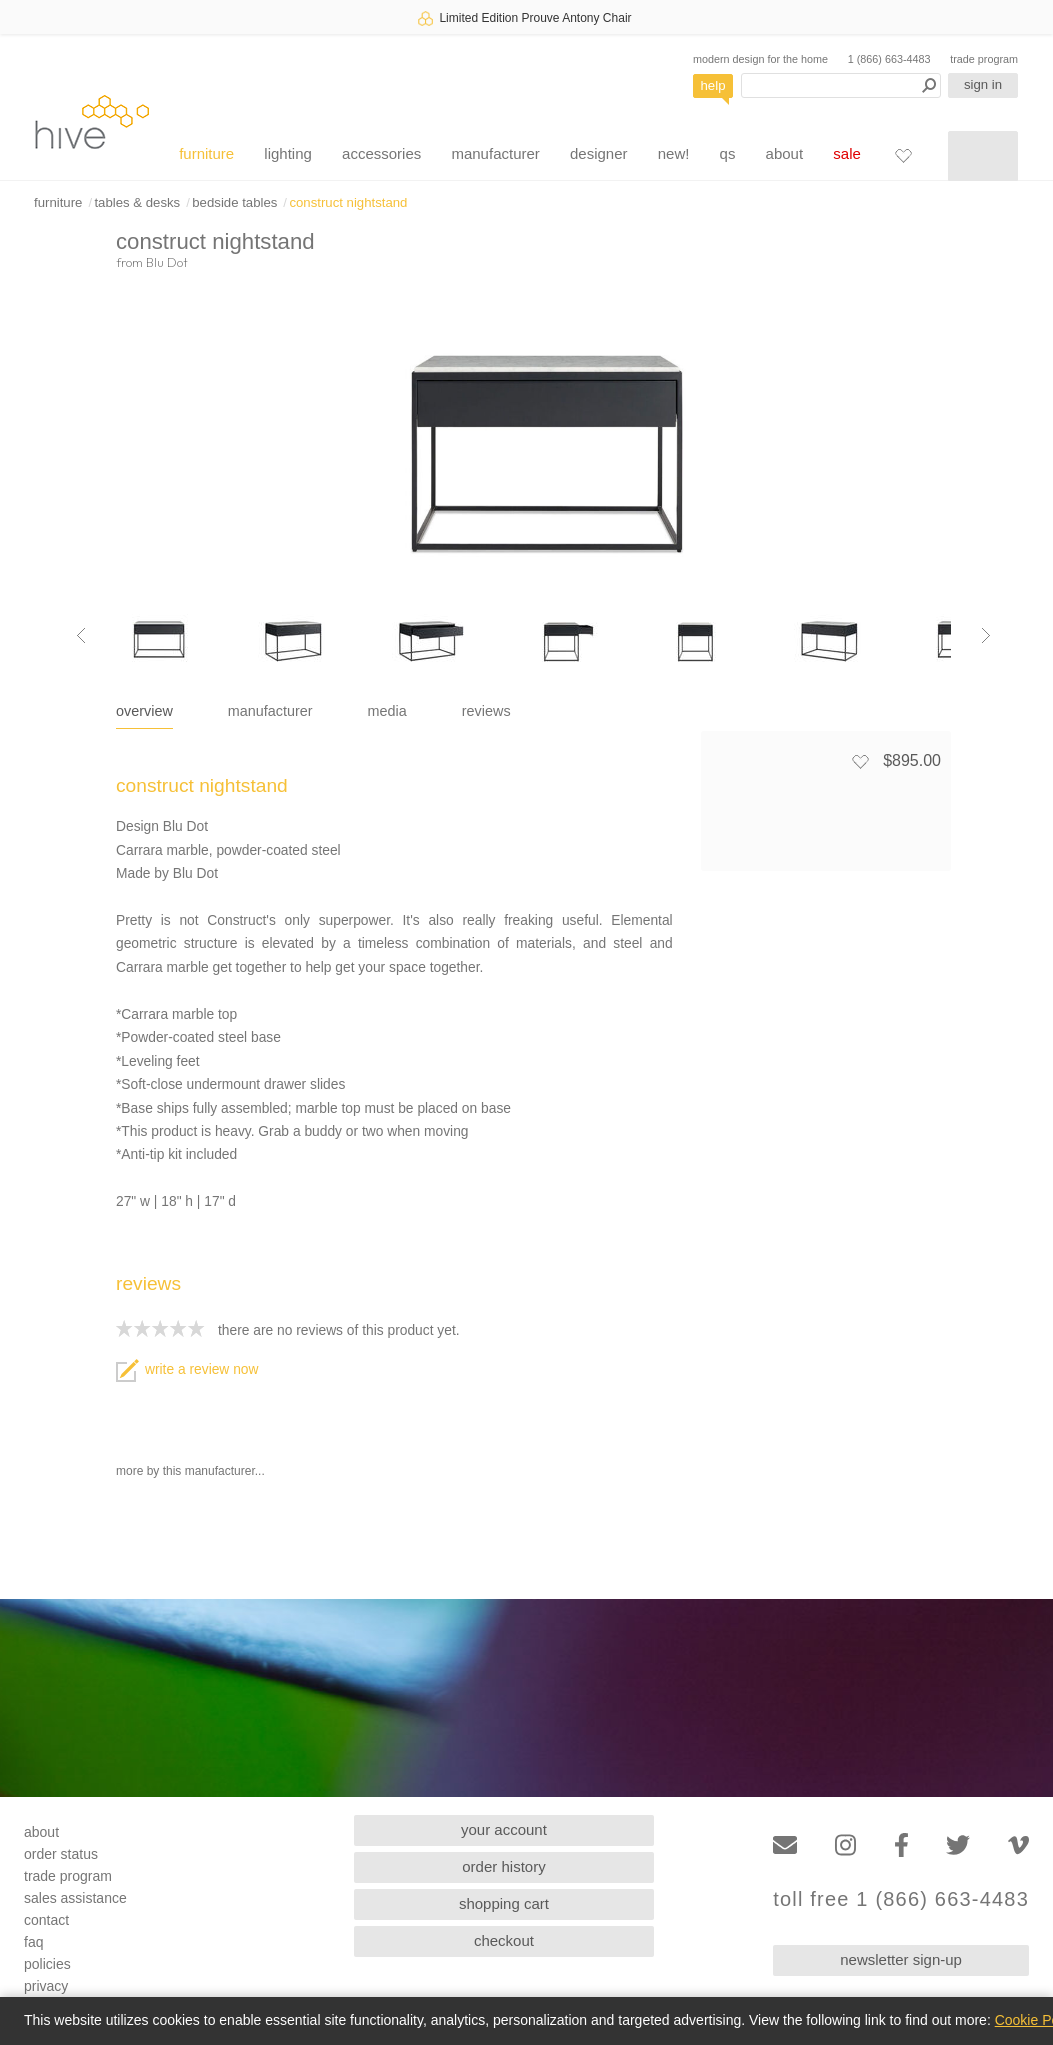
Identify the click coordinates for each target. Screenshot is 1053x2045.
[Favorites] (903, 155)
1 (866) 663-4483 (889, 59)
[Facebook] (901, 1845)
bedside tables (234, 202)
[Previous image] (81, 636)
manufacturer (495, 153)
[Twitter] (958, 1845)
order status (61, 1854)
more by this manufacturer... (190, 1471)
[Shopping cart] (983, 156)
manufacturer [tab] (270, 711)
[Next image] (986, 636)
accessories (381, 153)
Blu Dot (167, 262)
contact (46, 1920)
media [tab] (387, 711)
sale (847, 153)
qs (728, 153)
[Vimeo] (1018, 1845)
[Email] (785, 1845)
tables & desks (137, 202)
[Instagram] (845, 1845)
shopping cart (504, 1903)
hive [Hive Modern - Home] (92, 121)
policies (47, 1964)
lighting (288, 153)
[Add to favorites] (860, 761)
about (785, 153)
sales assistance (75, 1898)
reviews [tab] (486, 711)
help (713, 85)
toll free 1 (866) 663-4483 (901, 1899)
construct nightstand (348, 202)
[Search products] (841, 85)
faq (33, 1942)
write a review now (187, 1369)
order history (503, 1866)
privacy (46, 1986)
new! (674, 153)
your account (504, 1829)
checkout (504, 1940)
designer (599, 153)
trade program (984, 59)
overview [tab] (144, 711)
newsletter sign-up (901, 1959)
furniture (206, 153)
